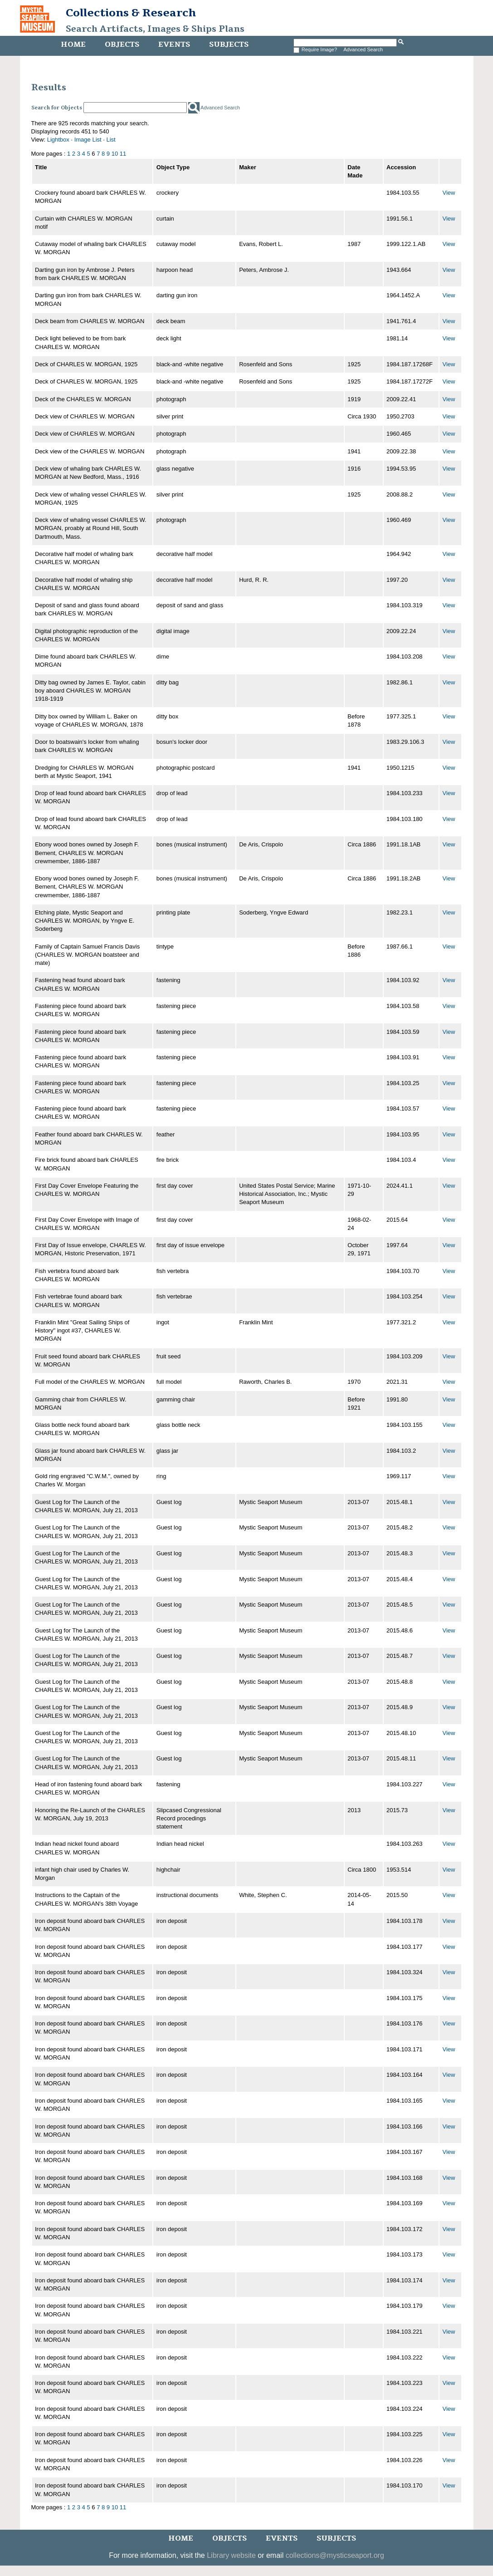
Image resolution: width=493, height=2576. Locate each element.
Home (73, 44)
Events (174, 44)
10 (115, 153)
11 (123, 153)
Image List (88, 139)
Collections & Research (131, 12)
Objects (122, 44)
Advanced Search (363, 49)
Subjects (229, 44)
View (449, 192)
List (111, 139)
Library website (231, 2555)
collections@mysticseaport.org (335, 2555)
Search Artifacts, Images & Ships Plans (155, 29)
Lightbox (58, 139)
